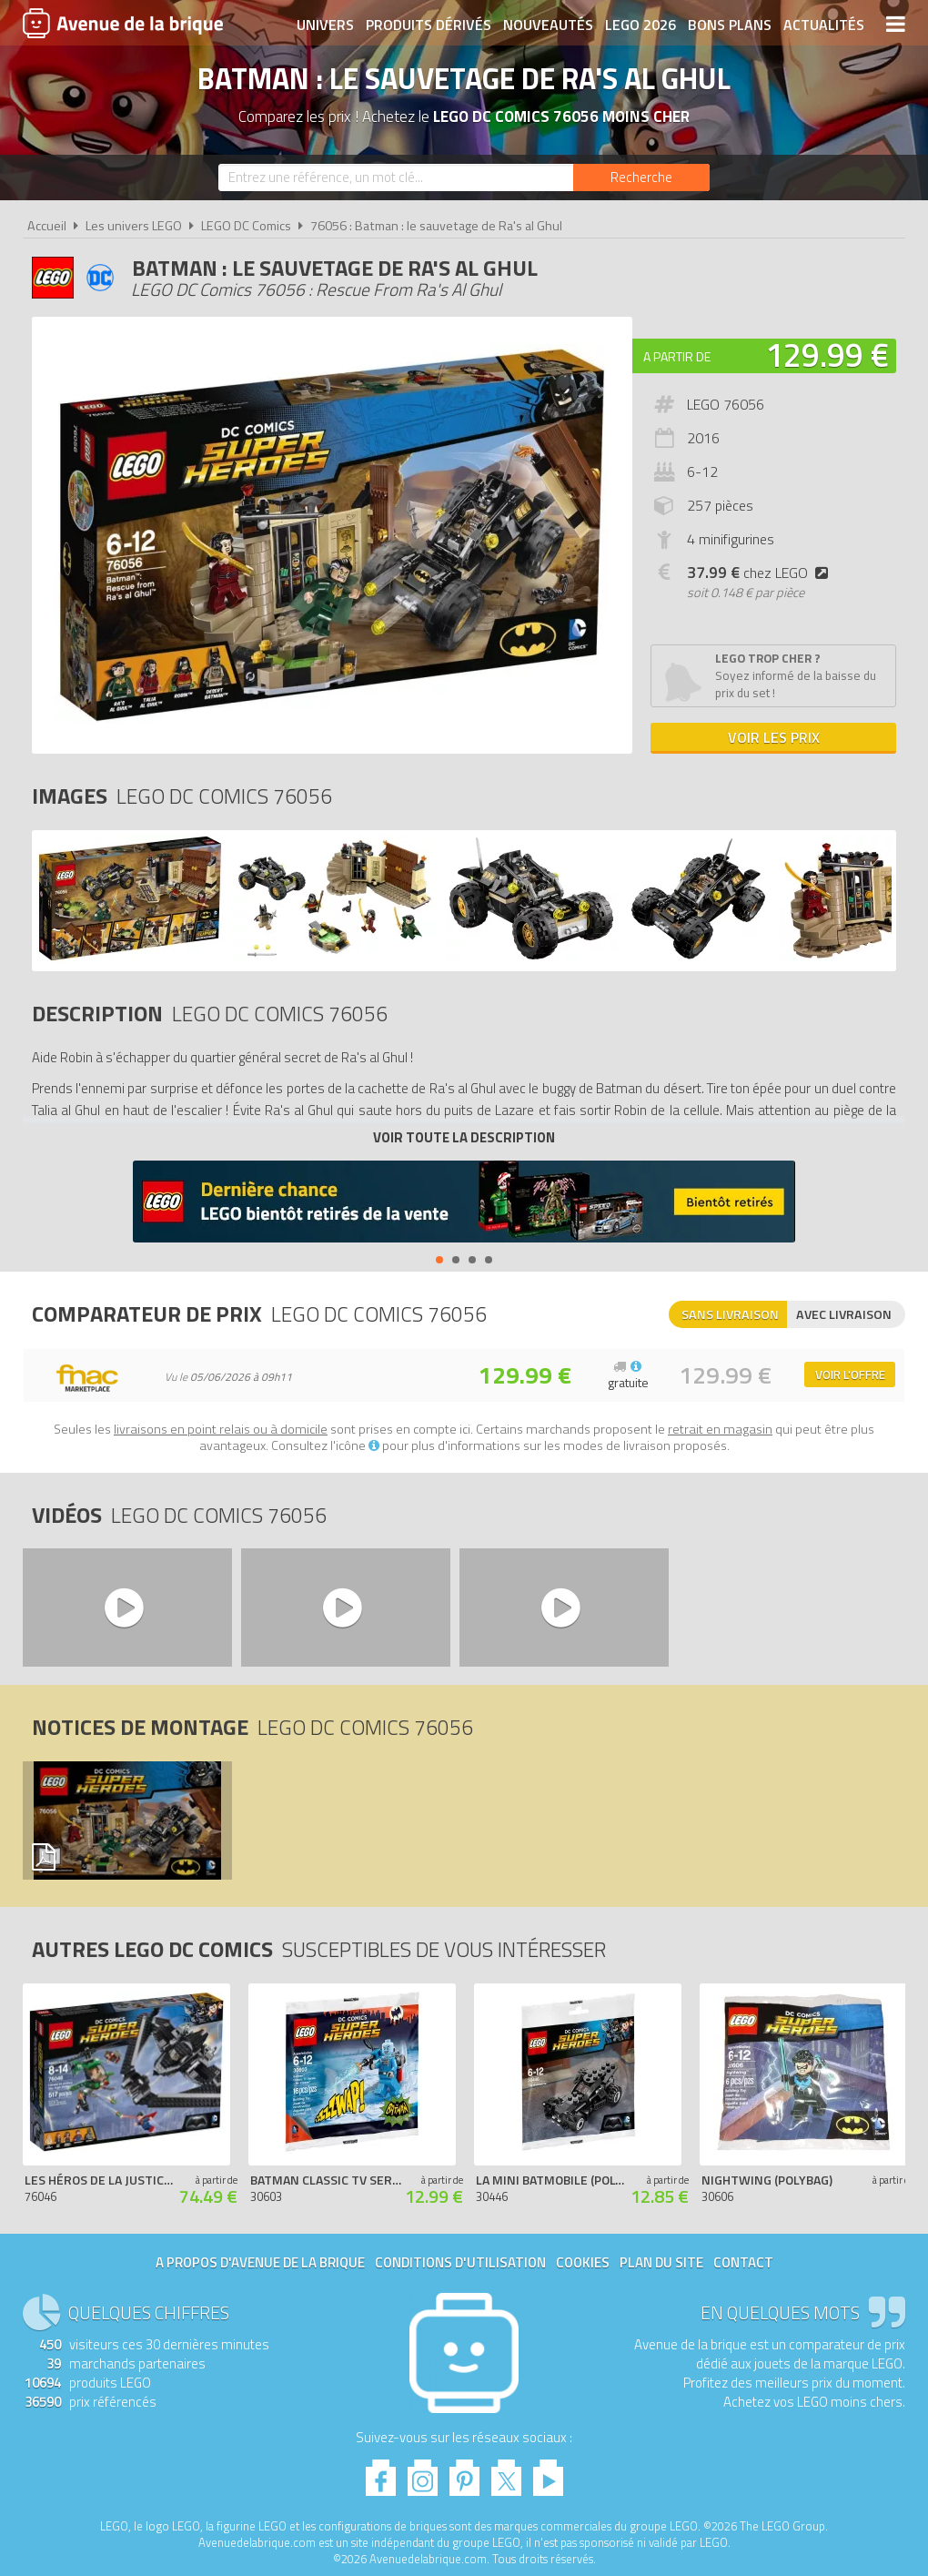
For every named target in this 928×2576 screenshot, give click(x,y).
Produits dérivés (428, 24)
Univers (325, 24)
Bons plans (730, 24)
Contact (743, 2262)
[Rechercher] (641, 177)
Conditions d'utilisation (460, 2262)
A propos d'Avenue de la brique (260, 2262)
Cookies (583, 2262)
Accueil (46, 226)
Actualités (823, 24)
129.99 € (827, 355)
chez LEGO (761, 572)
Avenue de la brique (123, 23)
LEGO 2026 (640, 24)
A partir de (677, 356)
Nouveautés (548, 24)
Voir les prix (774, 737)
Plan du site (661, 2262)
